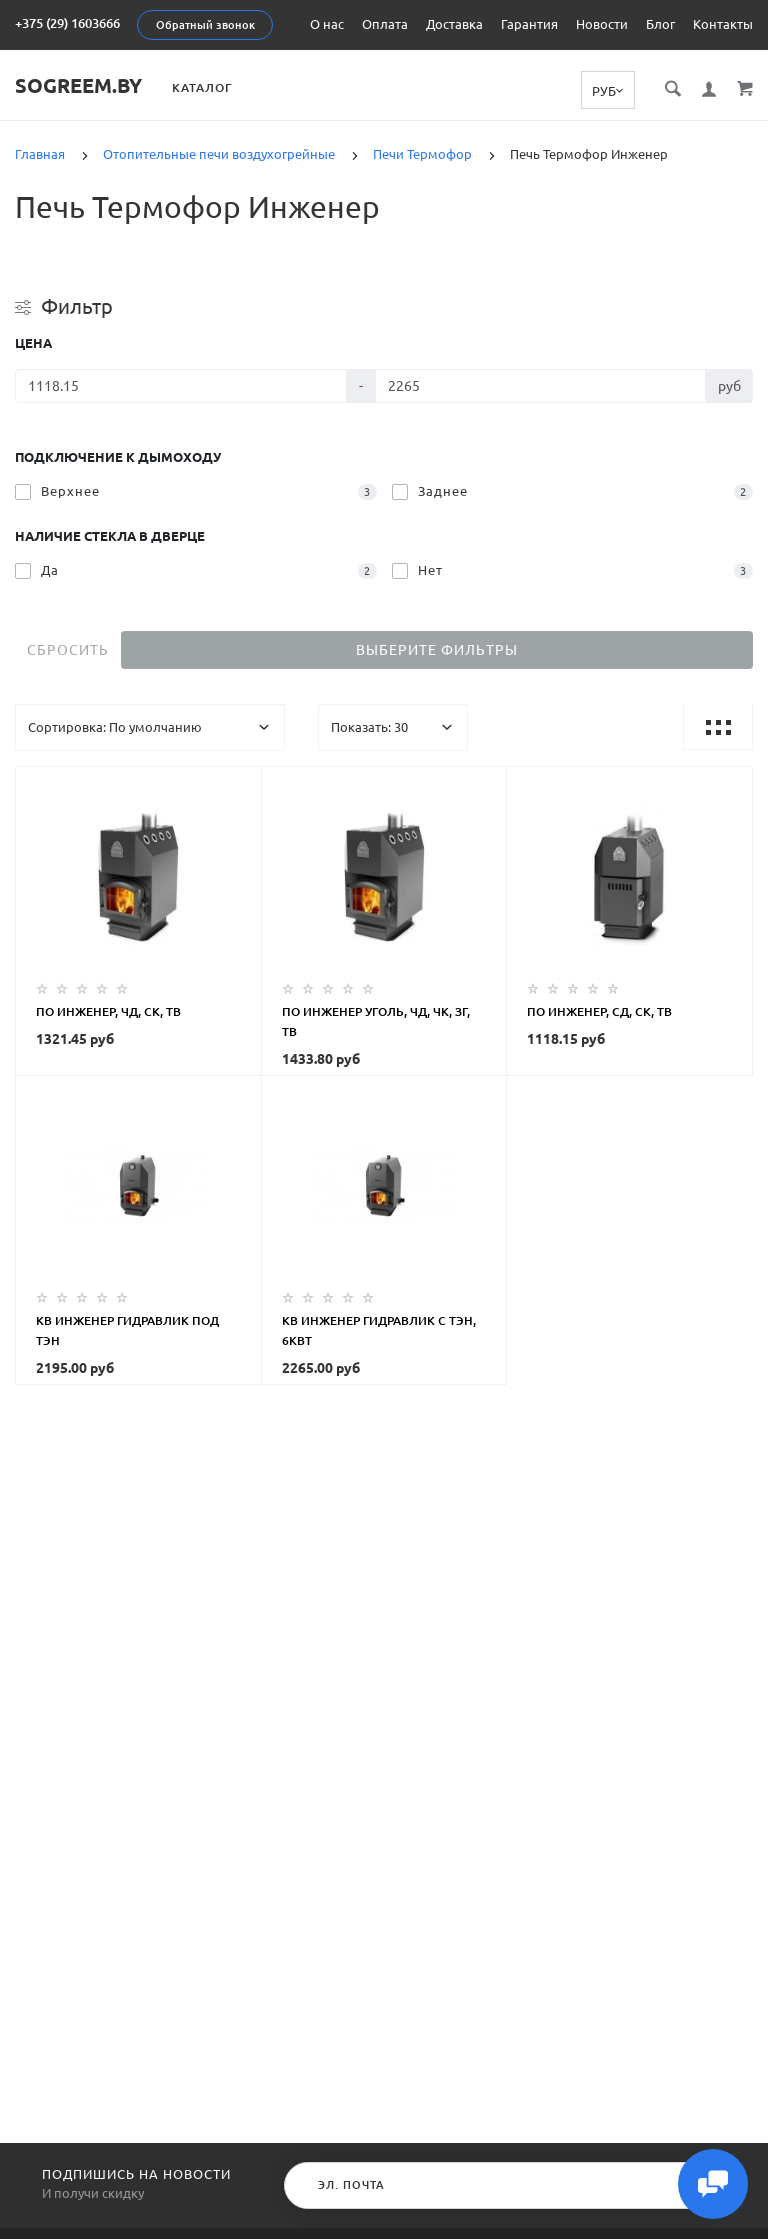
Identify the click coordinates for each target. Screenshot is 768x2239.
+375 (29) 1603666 (67, 23)
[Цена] (181, 386)
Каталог (202, 87)
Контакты (723, 24)
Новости (602, 24)
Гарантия (529, 24)
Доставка (454, 24)
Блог (660, 24)
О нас (327, 24)
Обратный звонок (205, 25)
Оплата (385, 24)
